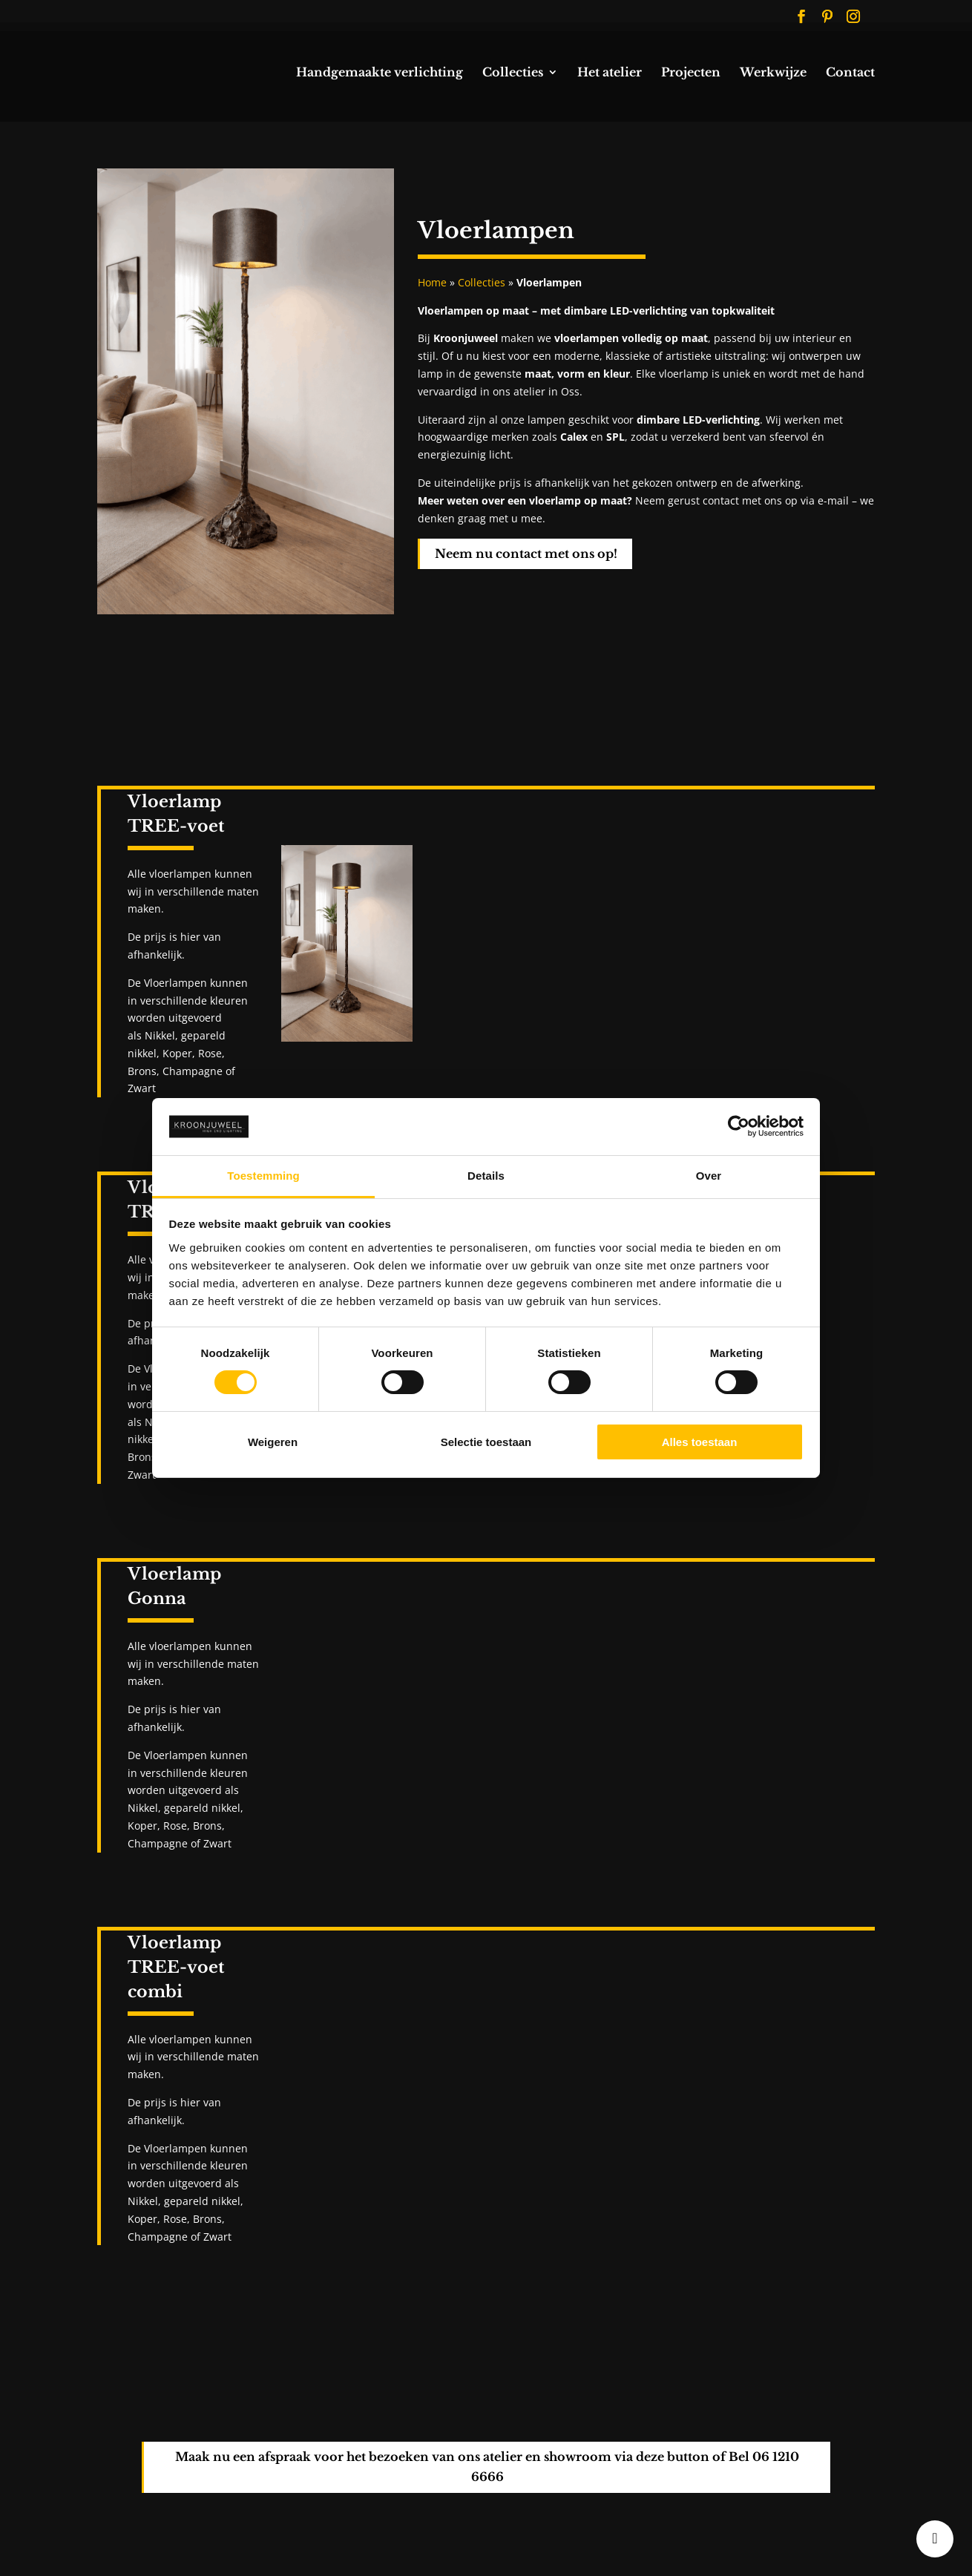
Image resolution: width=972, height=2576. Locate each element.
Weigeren (273, 1442)
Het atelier (609, 73)
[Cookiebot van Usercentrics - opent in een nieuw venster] (739, 1126)
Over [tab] (709, 1175)
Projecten (690, 73)
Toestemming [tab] (263, 1175)
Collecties (512, 73)
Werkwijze (773, 73)
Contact (850, 73)
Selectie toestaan (486, 1442)
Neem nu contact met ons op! (526, 553)
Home (432, 282)
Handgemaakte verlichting (379, 73)
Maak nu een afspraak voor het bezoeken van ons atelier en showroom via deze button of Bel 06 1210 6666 (487, 2466)
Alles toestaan (700, 1442)
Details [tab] (486, 1175)
